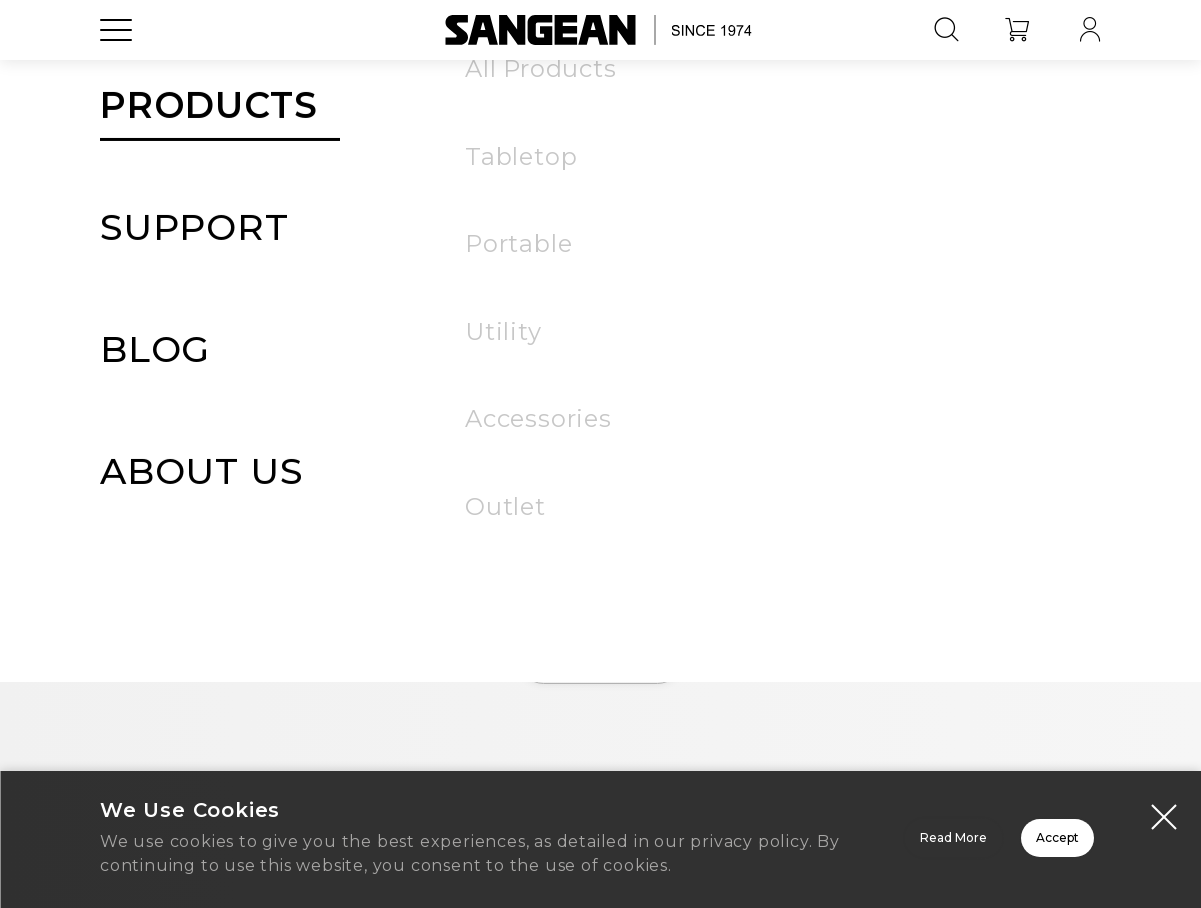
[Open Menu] (116, 75)
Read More (701, 831)
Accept (986, 831)
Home (601, 660)
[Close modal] (1164, 797)
